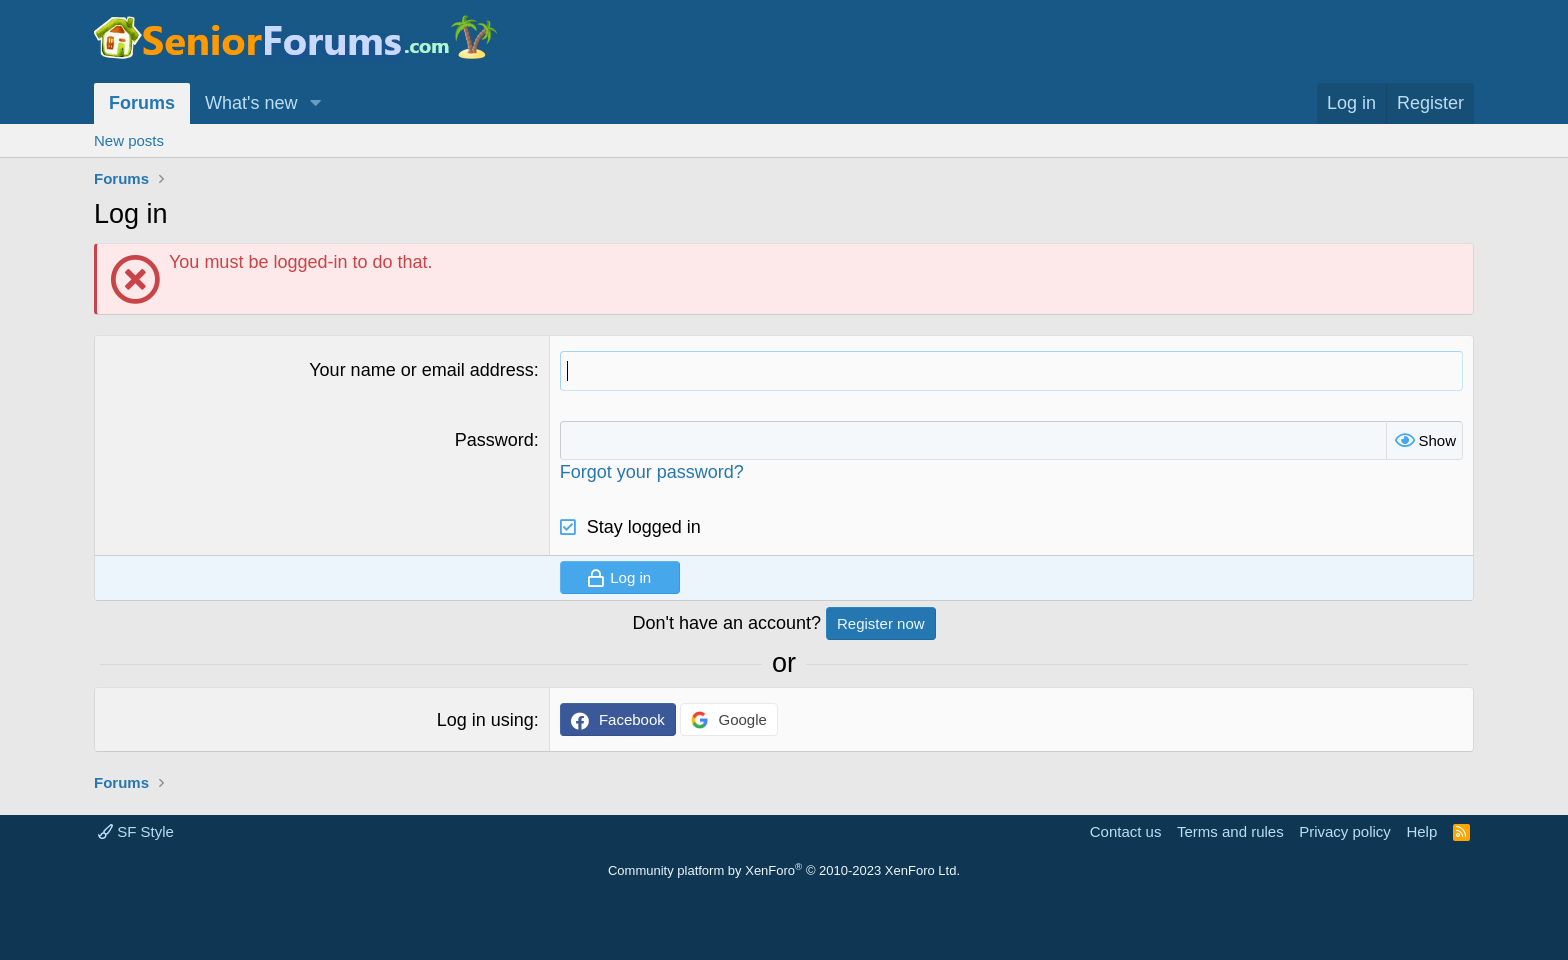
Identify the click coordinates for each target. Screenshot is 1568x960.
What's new (251, 103)
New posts (129, 140)
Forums (142, 103)
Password (494, 440)
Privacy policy (1345, 831)
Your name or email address (421, 370)
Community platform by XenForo (784, 870)
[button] (315, 103)
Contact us (1126, 831)
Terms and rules (1230, 831)
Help (1421, 831)
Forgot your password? (652, 472)
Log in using (485, 720)
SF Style (136, 831)
